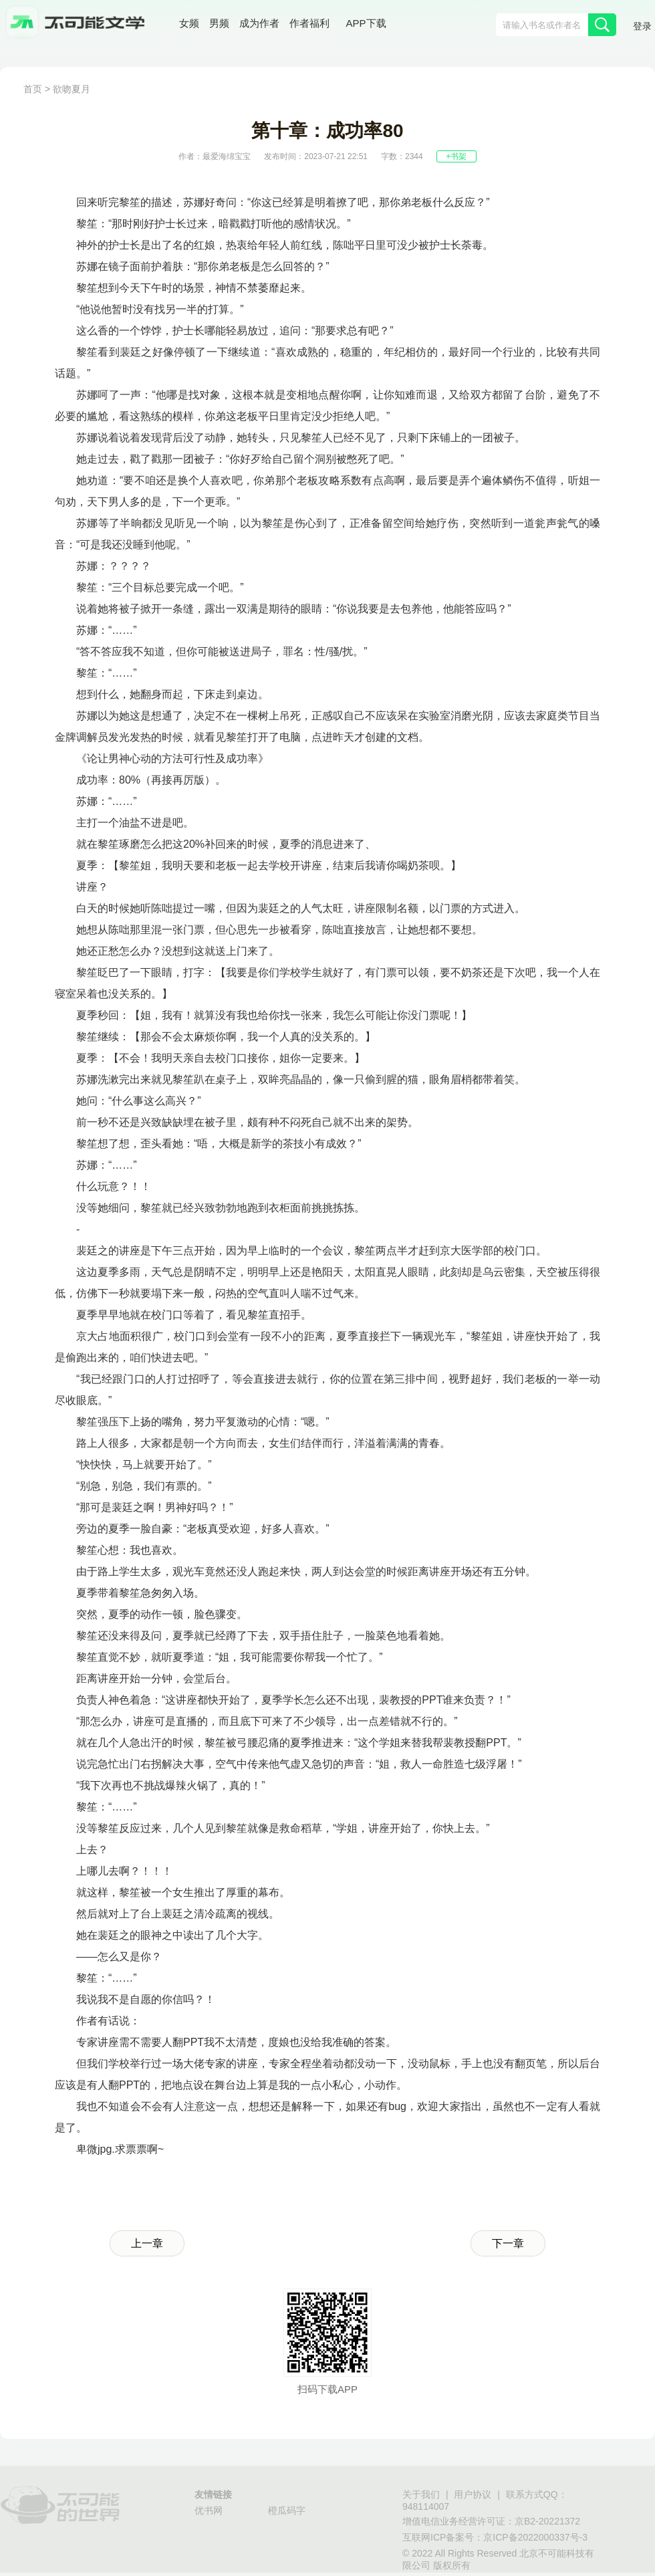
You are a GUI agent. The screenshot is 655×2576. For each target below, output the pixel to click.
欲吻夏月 (71, 89)
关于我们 (421, 2494)
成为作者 (259, 23)
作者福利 (309, 23)
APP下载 (366, 23)
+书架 (456, 156)
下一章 (508, 2243)
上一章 (147, 2243)
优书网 (208, 2510)
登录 (642, 26)
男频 (219, 23)
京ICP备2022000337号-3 (535, 2537)
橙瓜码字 (286, 2510)
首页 (32, 89)
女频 (189, 23)
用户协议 (472, 2494)
